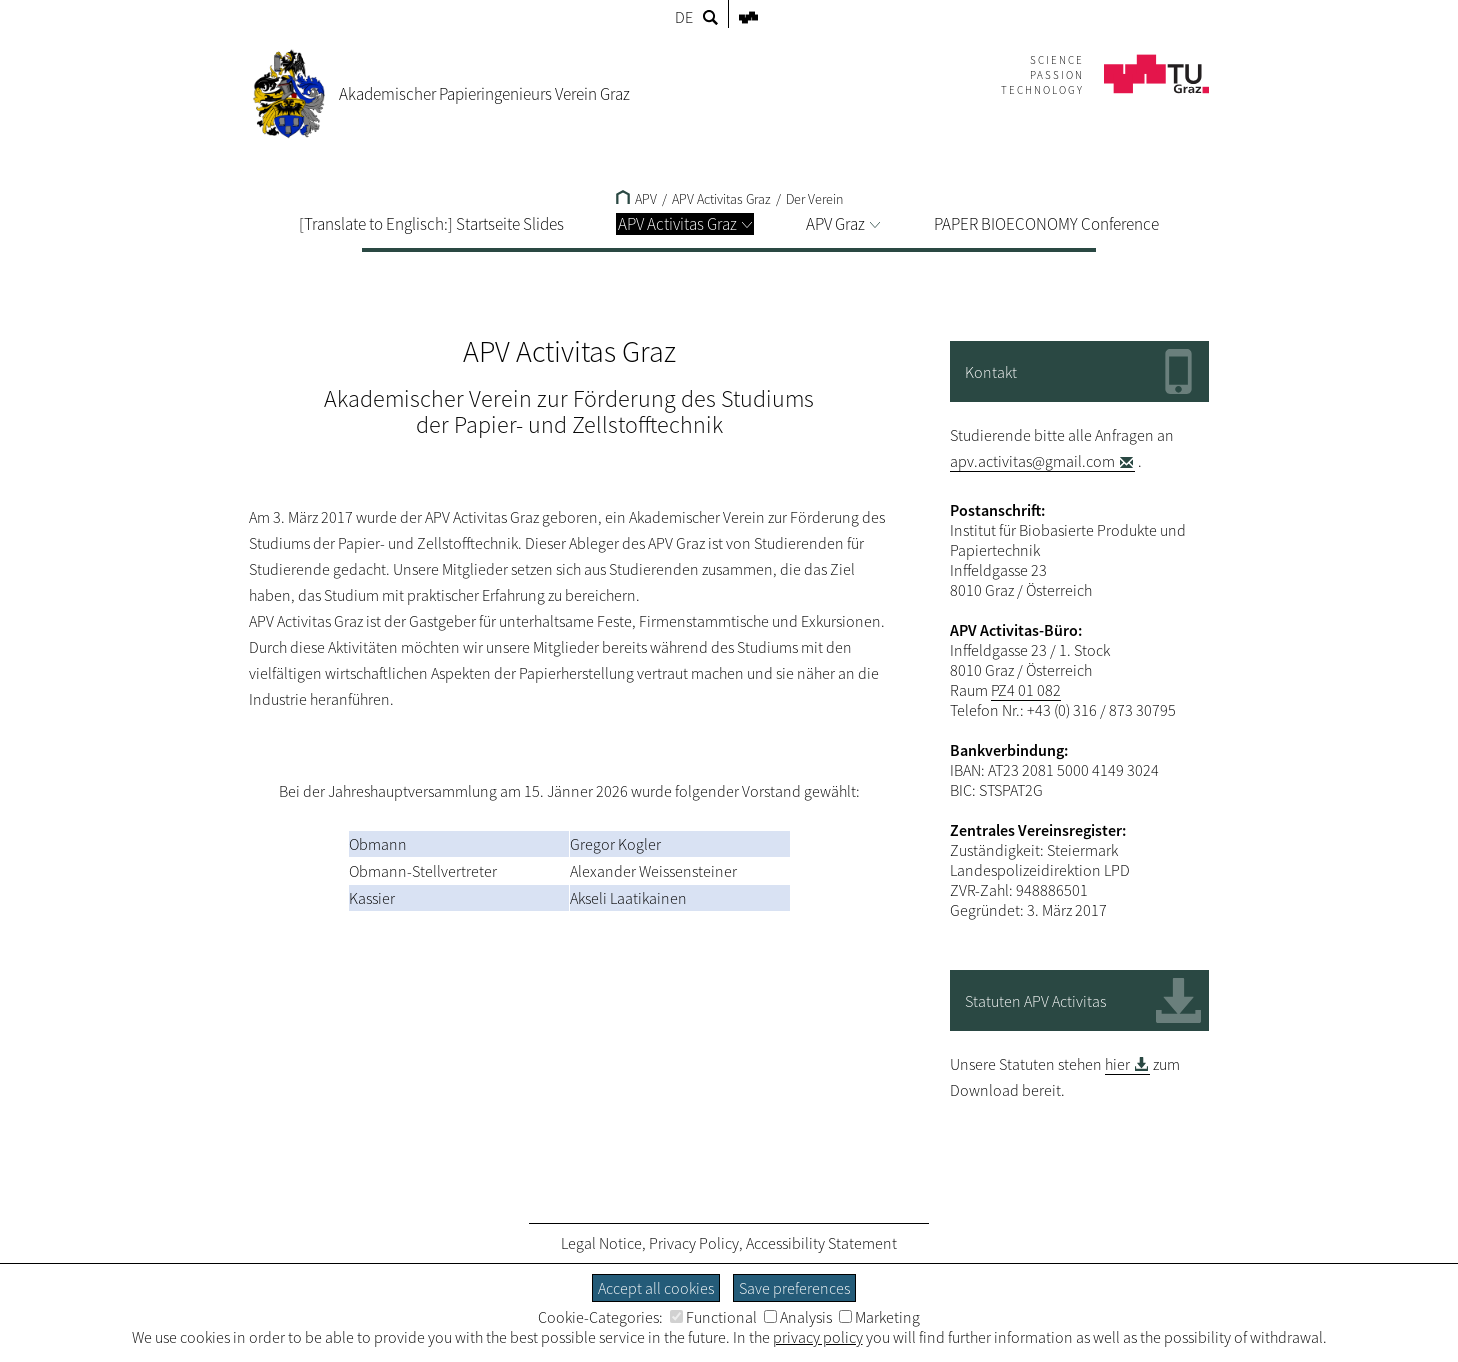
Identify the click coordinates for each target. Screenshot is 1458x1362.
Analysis (798, 1317)
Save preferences (794, 1288)
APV (636, 199)
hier (1117, 1064)
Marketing (879, 1317)
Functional (713, 1317)
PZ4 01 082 (1026, 690)
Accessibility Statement (821, 1243)
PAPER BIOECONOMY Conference (1046, 224)
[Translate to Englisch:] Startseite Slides (431, 224)
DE (684, 17)
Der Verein (814, 199)
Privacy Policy (694, 1243)
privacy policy (818, 1337)
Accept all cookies (656, 1288)
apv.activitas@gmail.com (1032, 461)
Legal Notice (601, 1243)
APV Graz (843, 224)
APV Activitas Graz (685, 224)
